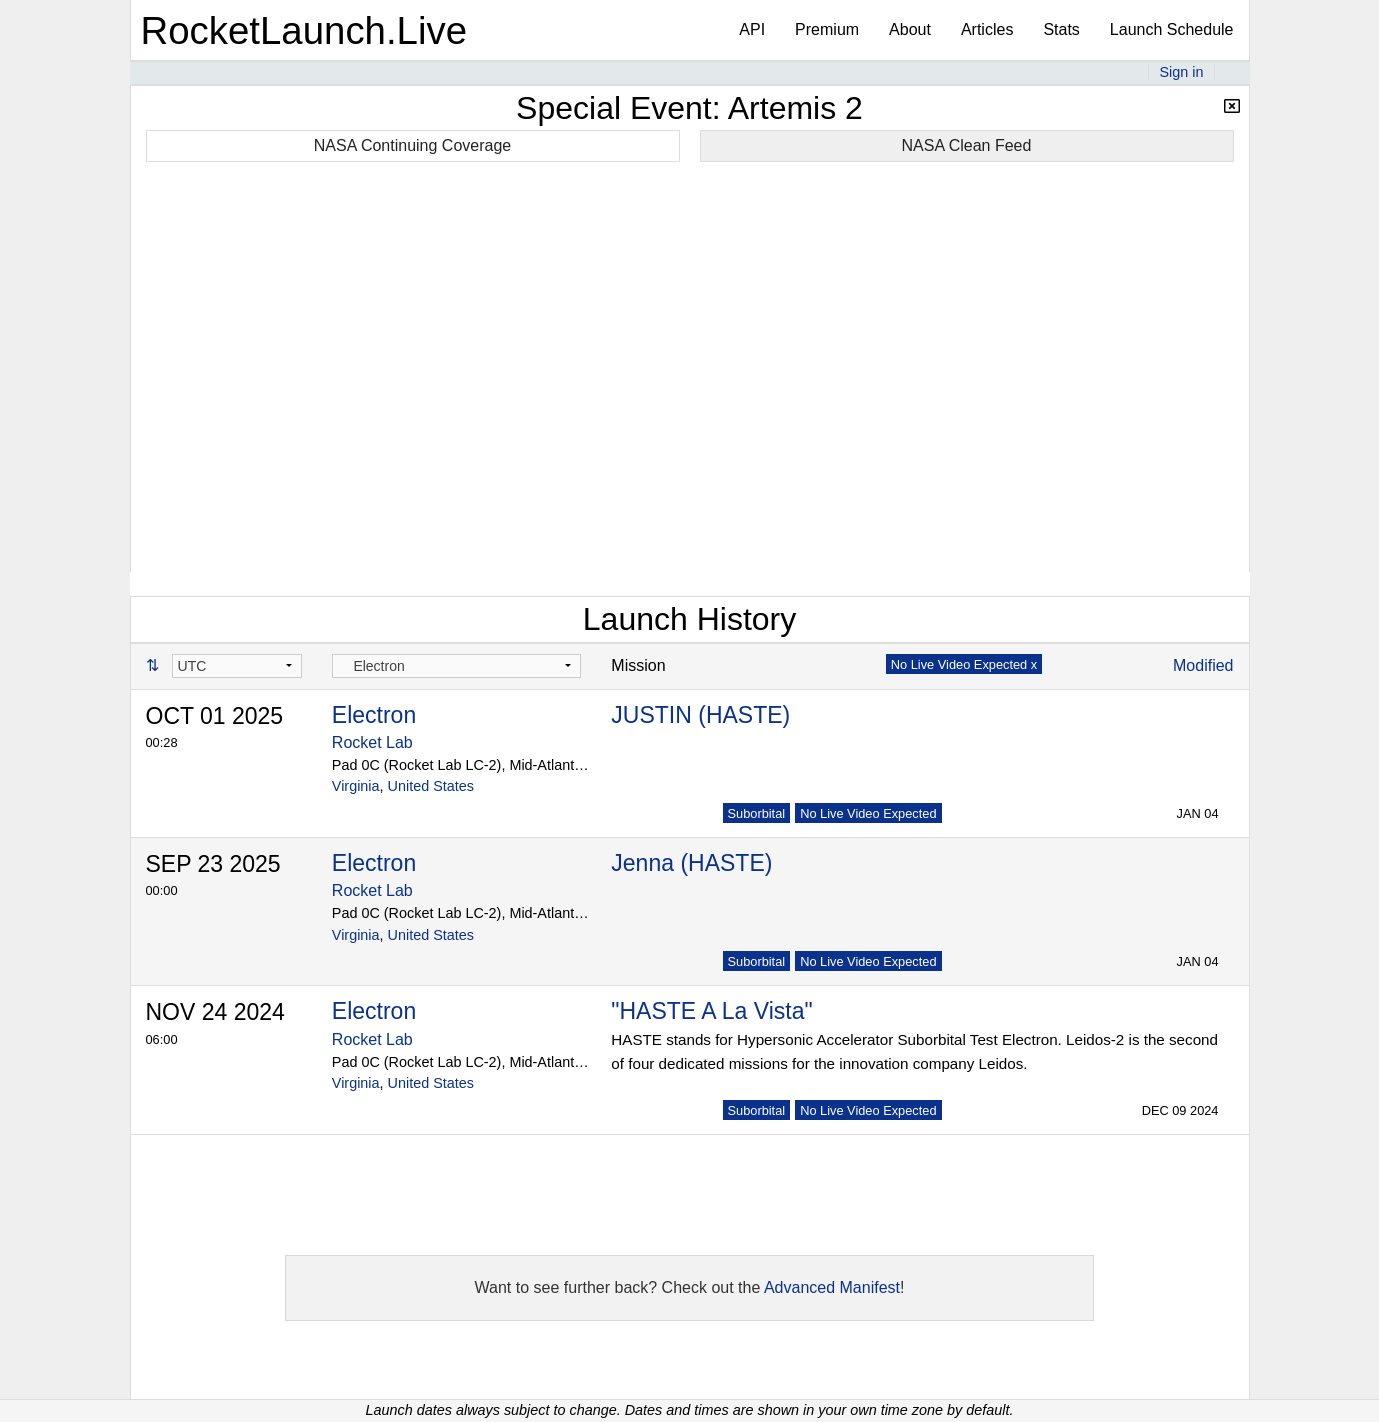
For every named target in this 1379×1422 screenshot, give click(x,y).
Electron (374, 715)
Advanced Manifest (832, 1287)
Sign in (1181, 72)
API (752, 29)
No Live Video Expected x (964, 664)
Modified (1203, 665)
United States (431, 786)
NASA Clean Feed (967, 145)
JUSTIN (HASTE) (700, 715)
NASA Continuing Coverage (412, 145)
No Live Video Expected (868, 813)
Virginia (356, 786)
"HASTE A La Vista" (711, 1011)
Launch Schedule (1172, 29)
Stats (1061, 29)
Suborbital (757, 813)
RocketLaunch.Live (304, 30)
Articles (987, 29)
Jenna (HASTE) (691, 863)
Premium (827, 29)
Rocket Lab (372, 742)
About (910, 29)
